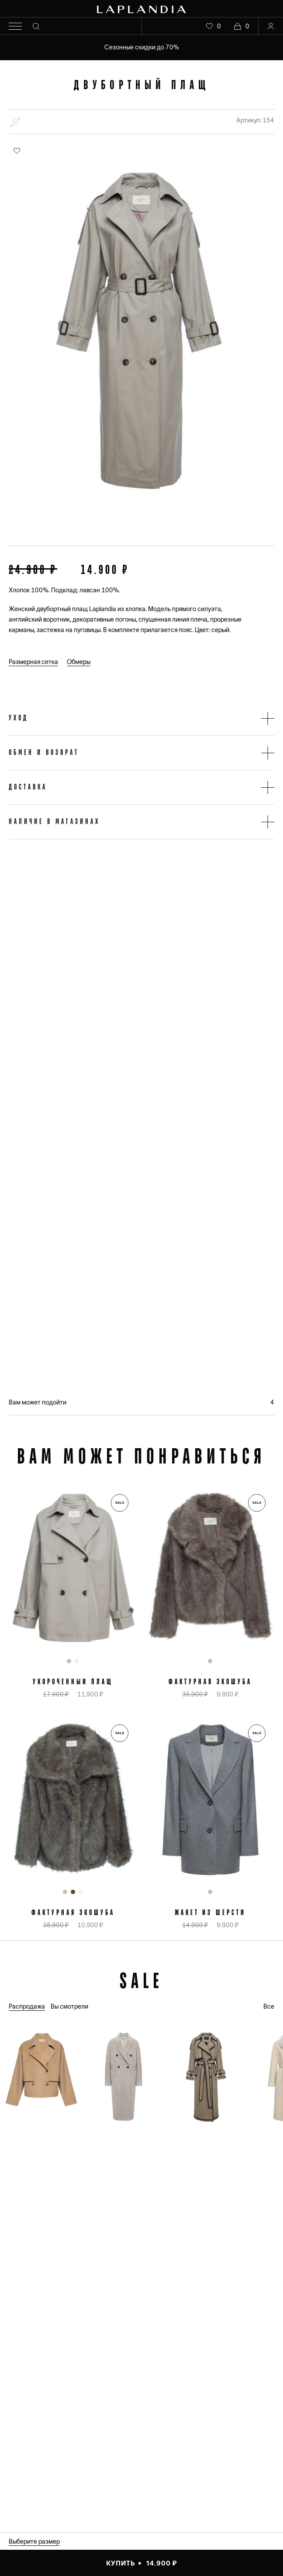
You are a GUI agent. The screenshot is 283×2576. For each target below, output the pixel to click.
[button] (141, 718)
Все (268, 2006)
